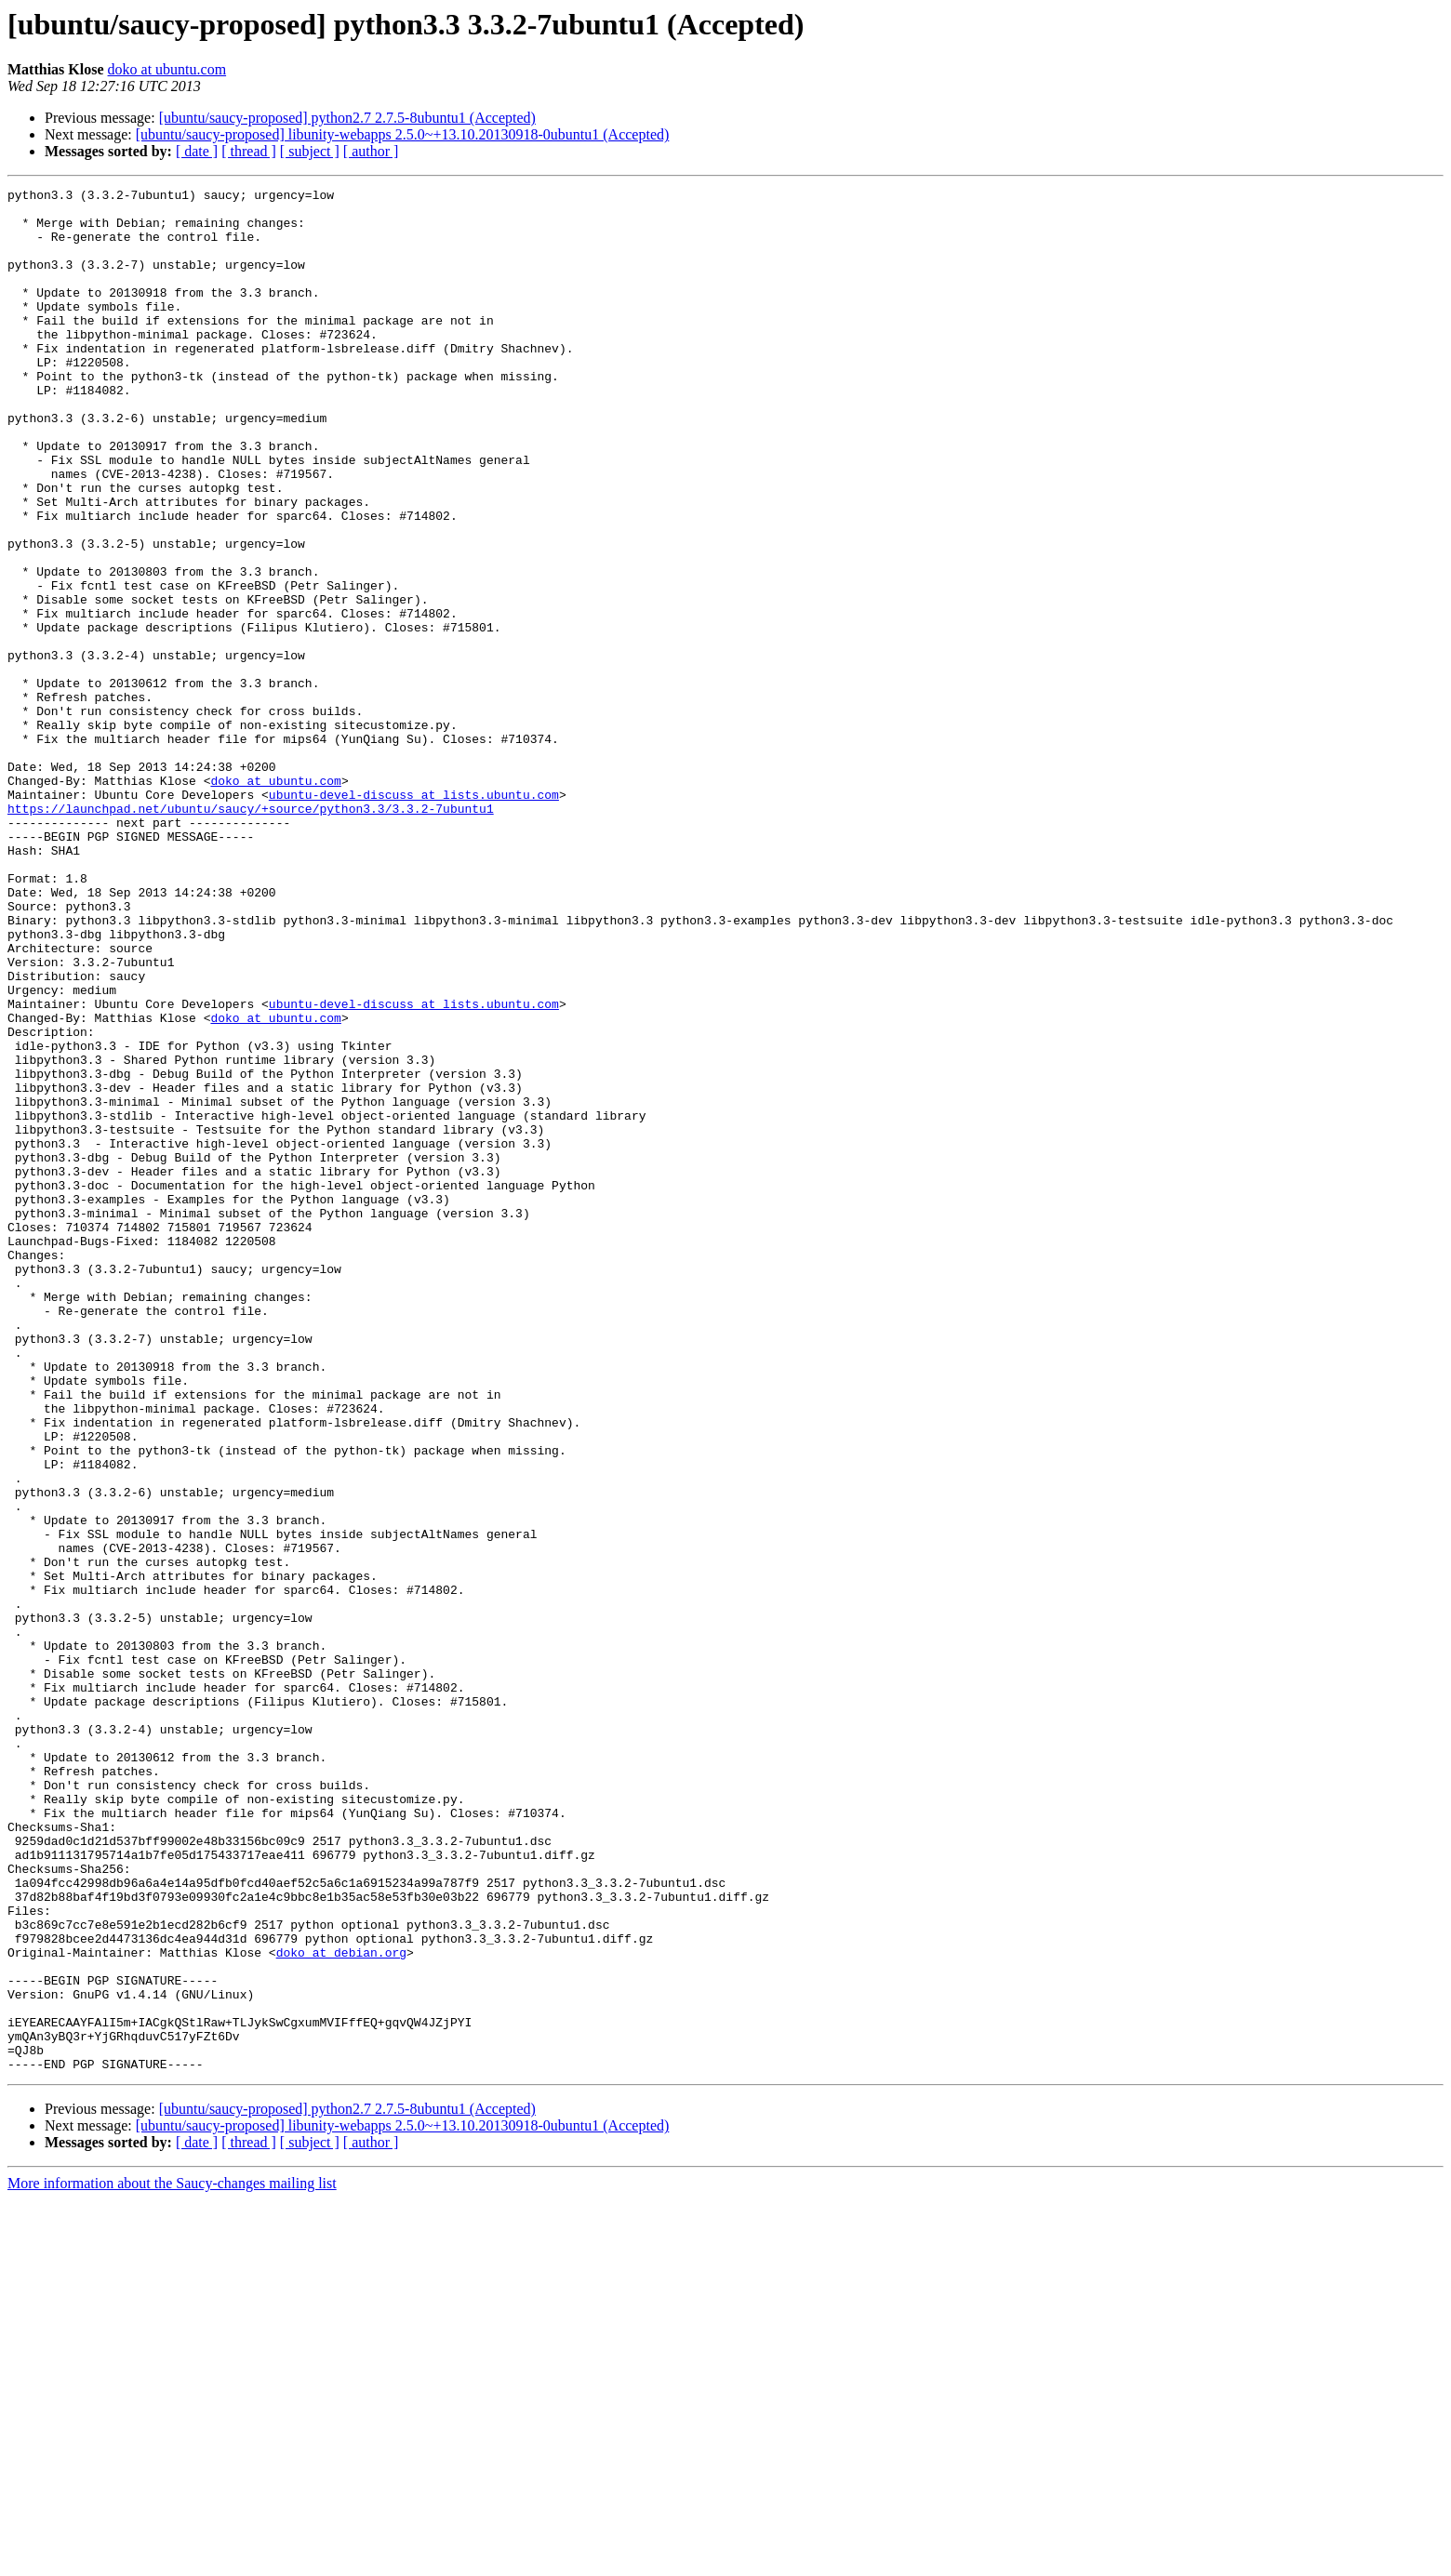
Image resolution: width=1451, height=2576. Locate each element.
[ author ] (371, 151)
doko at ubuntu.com (167, 69)
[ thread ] (248, 151)
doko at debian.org (341, 2306)
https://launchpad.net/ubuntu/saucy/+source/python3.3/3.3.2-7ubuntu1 (250, 933)
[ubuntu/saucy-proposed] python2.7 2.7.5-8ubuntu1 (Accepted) (347, 118)
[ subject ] (309, 151)
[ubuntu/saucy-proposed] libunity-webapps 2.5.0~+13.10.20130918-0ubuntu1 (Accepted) (403, 134)
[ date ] (197, 151)
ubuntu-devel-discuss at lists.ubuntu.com (414, 917)
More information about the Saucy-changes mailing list (172, 2560)
